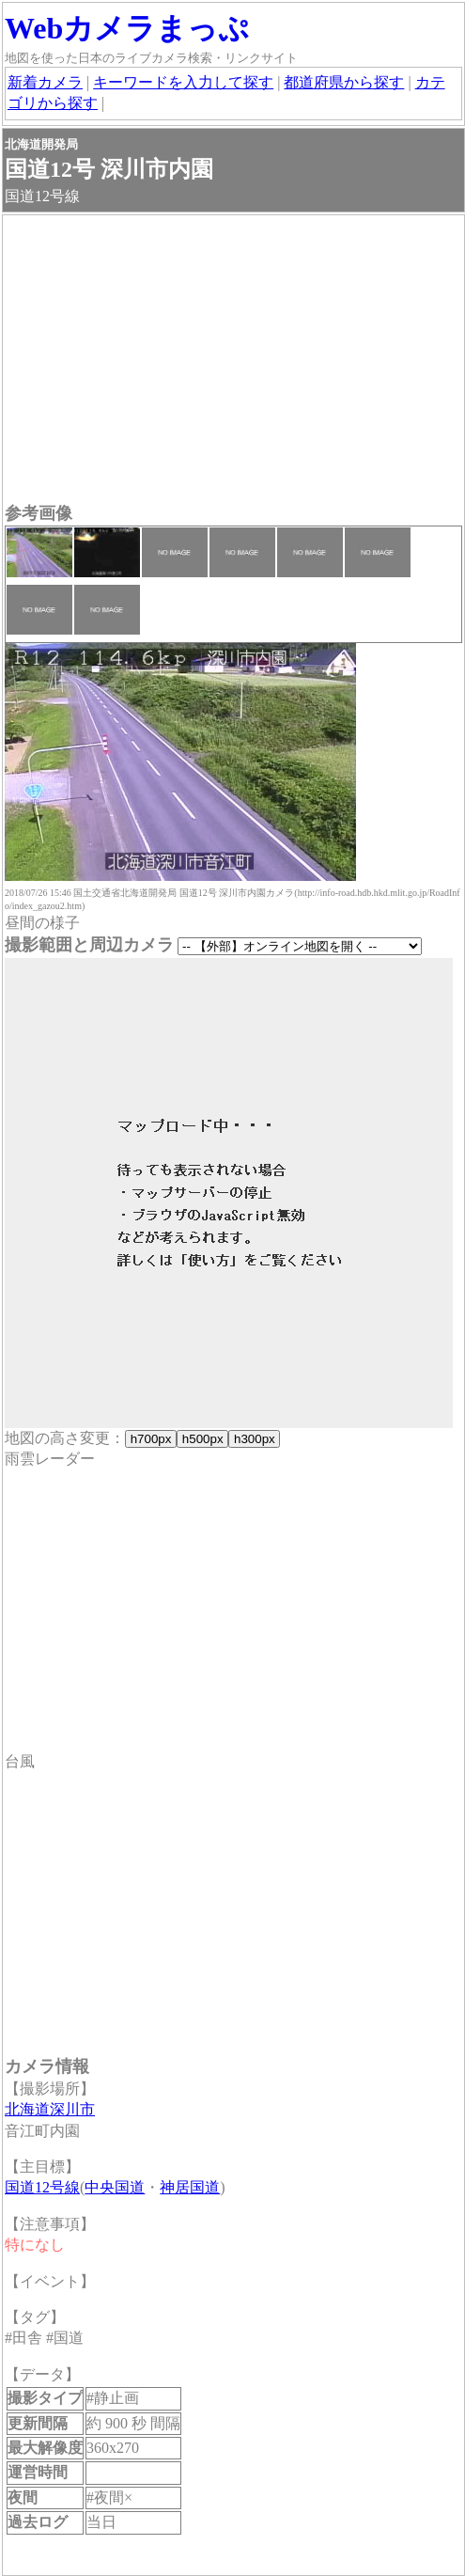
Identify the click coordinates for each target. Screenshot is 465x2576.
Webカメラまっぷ (127, 28)
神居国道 (190, 2187)
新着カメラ (45, 82)
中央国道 (115, 2187)
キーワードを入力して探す (183, 82)
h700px (151, 1439)
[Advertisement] (233, 361)
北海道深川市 (50, 2109)
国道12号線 (42, 2187)
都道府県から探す (344, 82)
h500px (202, 1439)
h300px (254, 1439)
